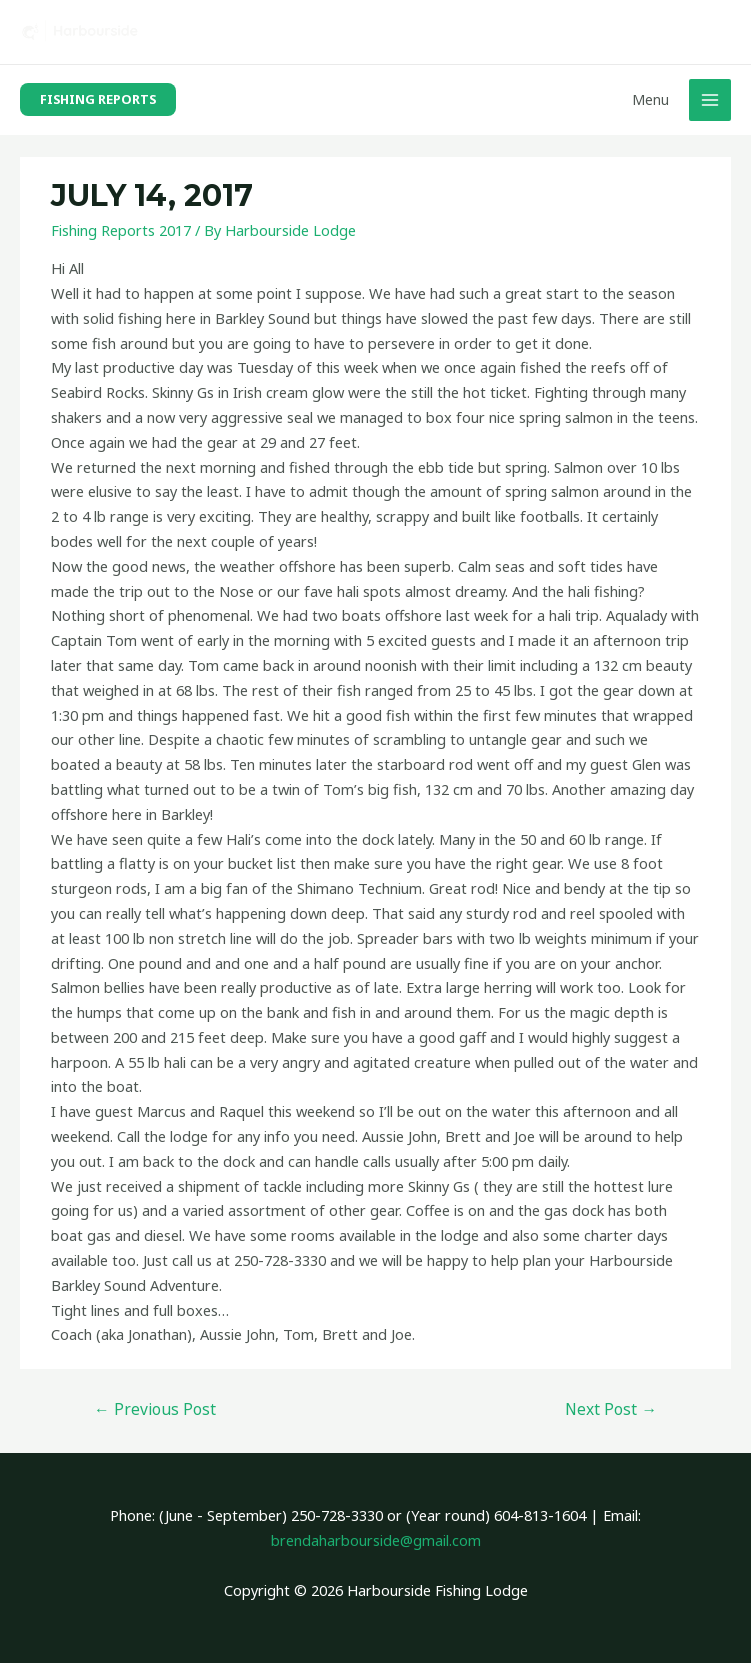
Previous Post (155, 1409)
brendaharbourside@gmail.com (376, 1540)
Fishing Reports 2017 (121, 230)
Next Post (611, 1409)
